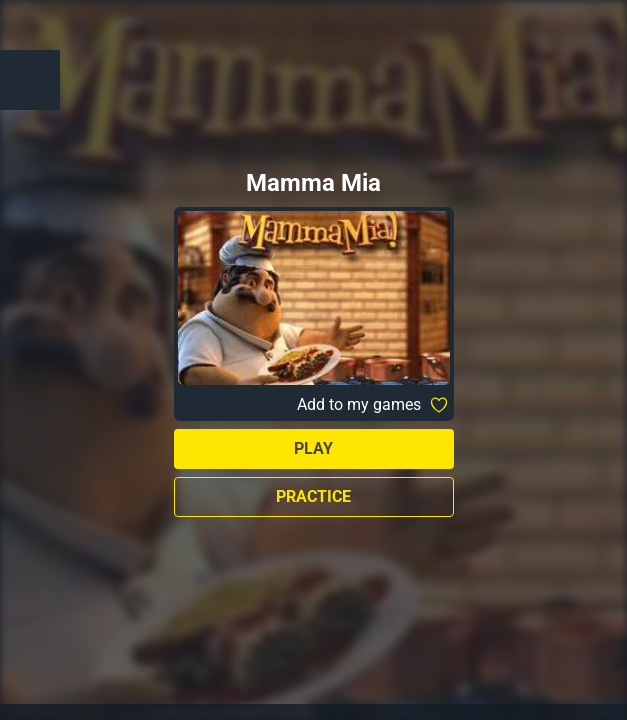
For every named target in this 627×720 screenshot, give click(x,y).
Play (313, 448)
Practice (313, 496)
